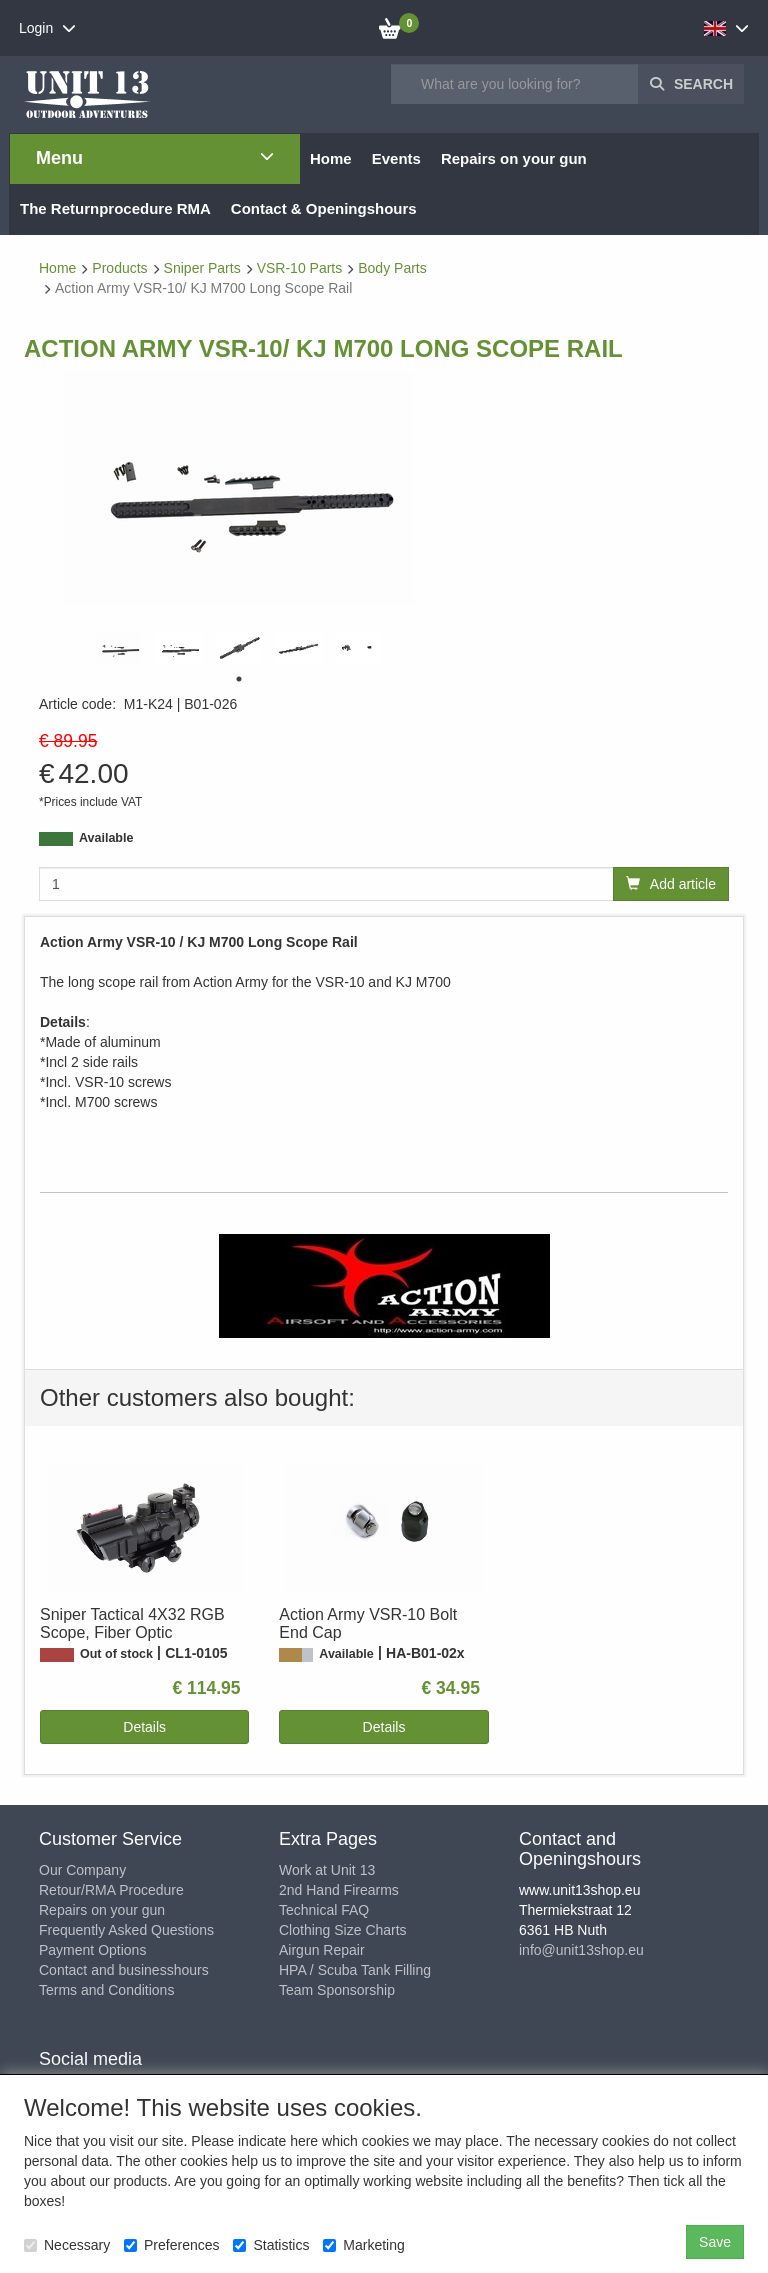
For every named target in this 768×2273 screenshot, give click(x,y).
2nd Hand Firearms (339, 1890)
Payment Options (92, 1950)
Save (715, 2242)
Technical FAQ (324, 1910)
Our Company (82, 1870)
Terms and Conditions (106, 1990)
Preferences (171, 2245)
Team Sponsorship (337, 1990)
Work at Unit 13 (327, 1870)
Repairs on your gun (102, 1910)
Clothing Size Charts (343, 1930)
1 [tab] (239, 679)
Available (106, 838)
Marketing (363, 2245)
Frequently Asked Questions (126, 1930)
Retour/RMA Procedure (111, 1890)
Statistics (271, 2245)
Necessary (67, 2245)
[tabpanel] (119, 648)
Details (144, 1727)
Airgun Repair (322, 1950)
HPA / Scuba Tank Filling (355, 1970)
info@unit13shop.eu (581, 1950)
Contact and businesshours (124, 1970)
